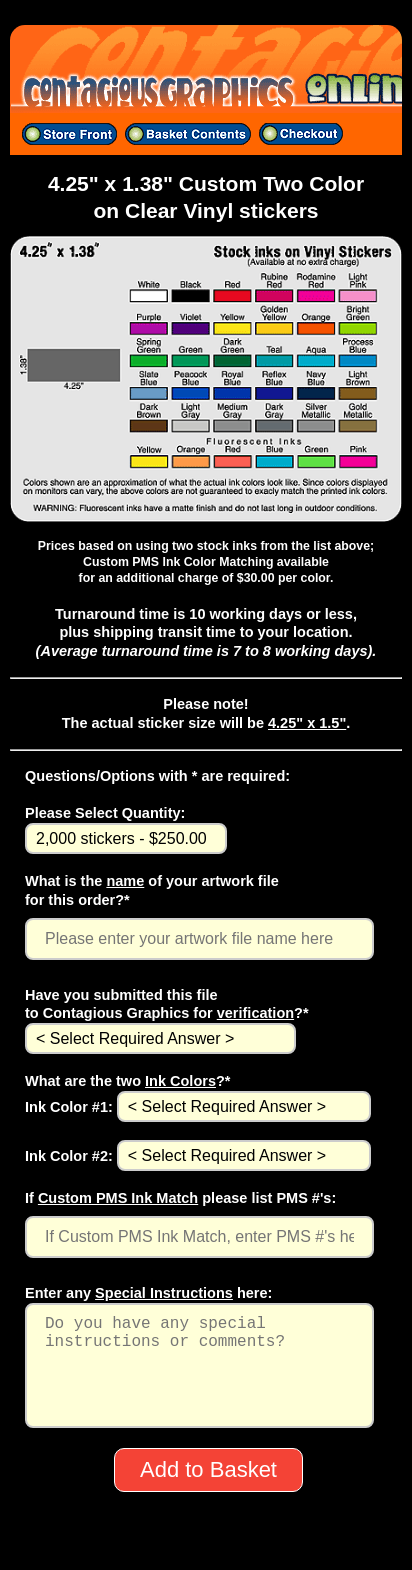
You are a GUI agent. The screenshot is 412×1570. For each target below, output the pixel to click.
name (125, 881)
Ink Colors (180, 1081)
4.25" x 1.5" (307, 723)
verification (255, 1013)
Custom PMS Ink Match (118, 1198)
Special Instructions (164, 1293)
